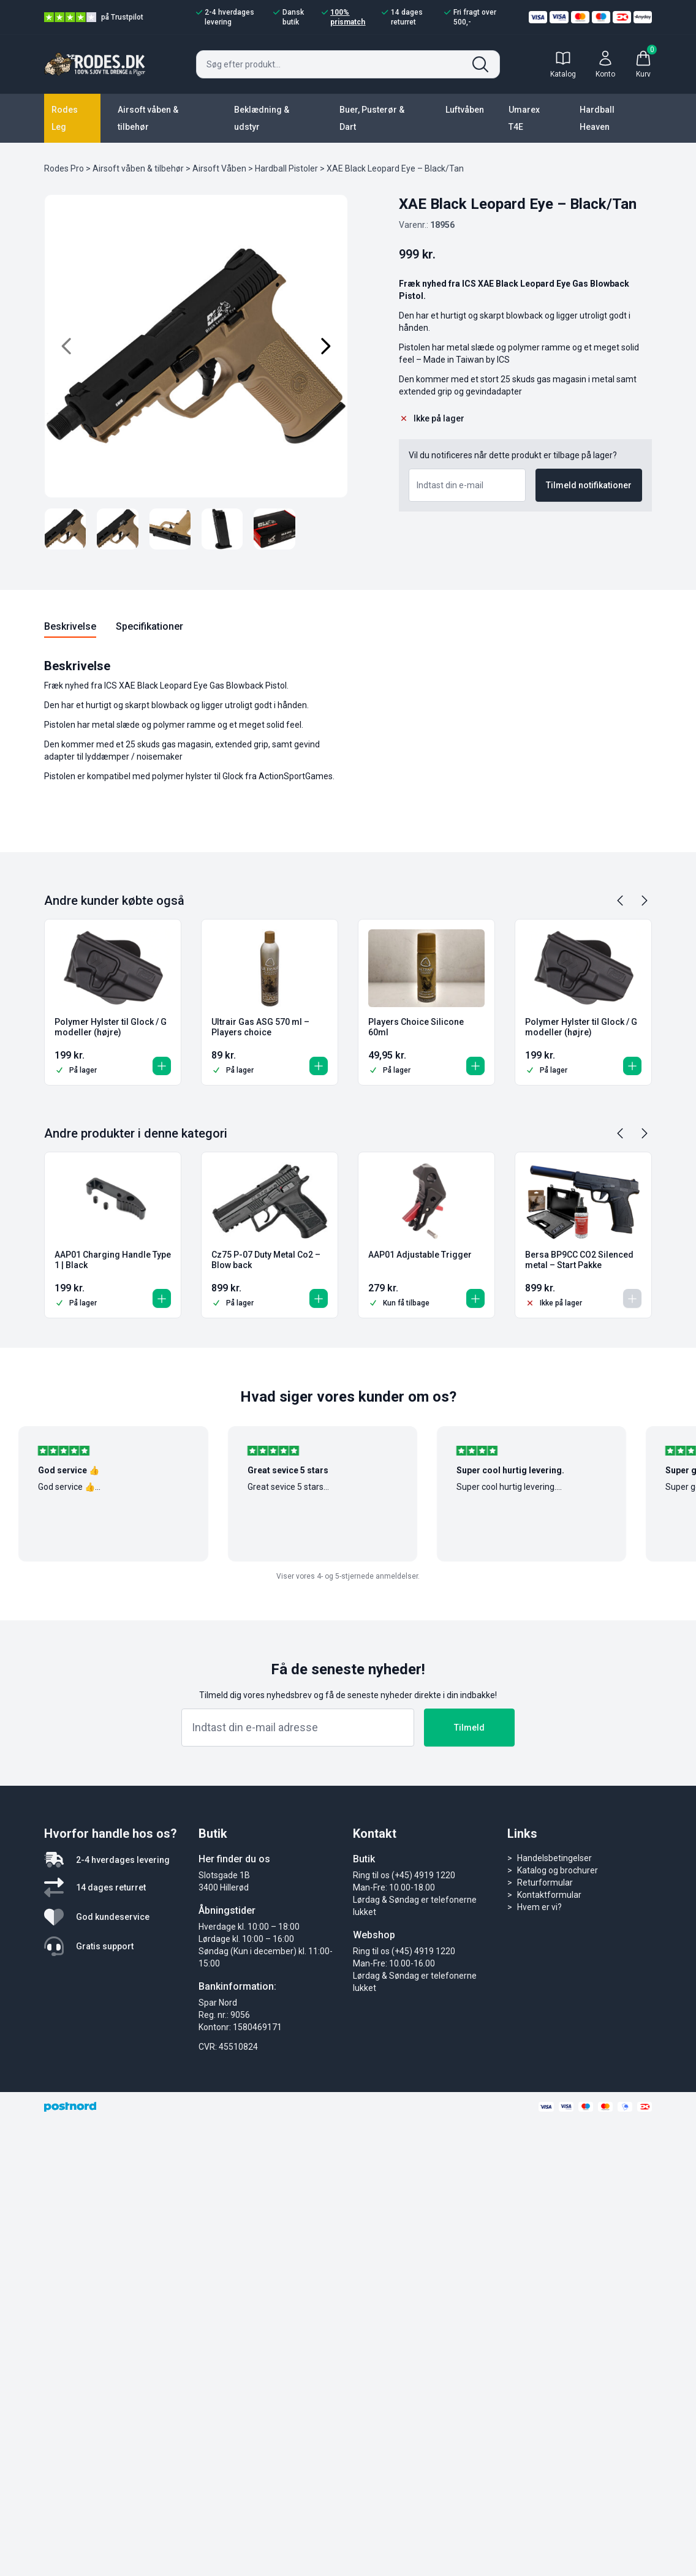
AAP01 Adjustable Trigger (420, 1255)
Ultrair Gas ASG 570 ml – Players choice (260, 1027)
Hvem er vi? (539, 1907)
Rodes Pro (64, 168)
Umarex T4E (524, 118)
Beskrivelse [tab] (70, 626)
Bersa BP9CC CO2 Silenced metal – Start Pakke (579, 1260)
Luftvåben (464, 110)
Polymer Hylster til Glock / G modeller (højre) (111, 1027)
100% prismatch (343, 16)
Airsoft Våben (219, 168)
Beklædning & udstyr (261, 118)
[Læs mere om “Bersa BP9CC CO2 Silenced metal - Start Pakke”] (629, 1296)
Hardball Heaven (597, 118)
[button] (159, 1063)
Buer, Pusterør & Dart (371, 118)
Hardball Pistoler (286, 168)
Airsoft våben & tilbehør (148, 118)
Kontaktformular (549, 1895)
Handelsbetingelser (554, 1858)
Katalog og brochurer (557, 1870)
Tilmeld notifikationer (589, 485)
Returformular (545, 1882)
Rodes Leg (64, 118)
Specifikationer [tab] (149, 626)
